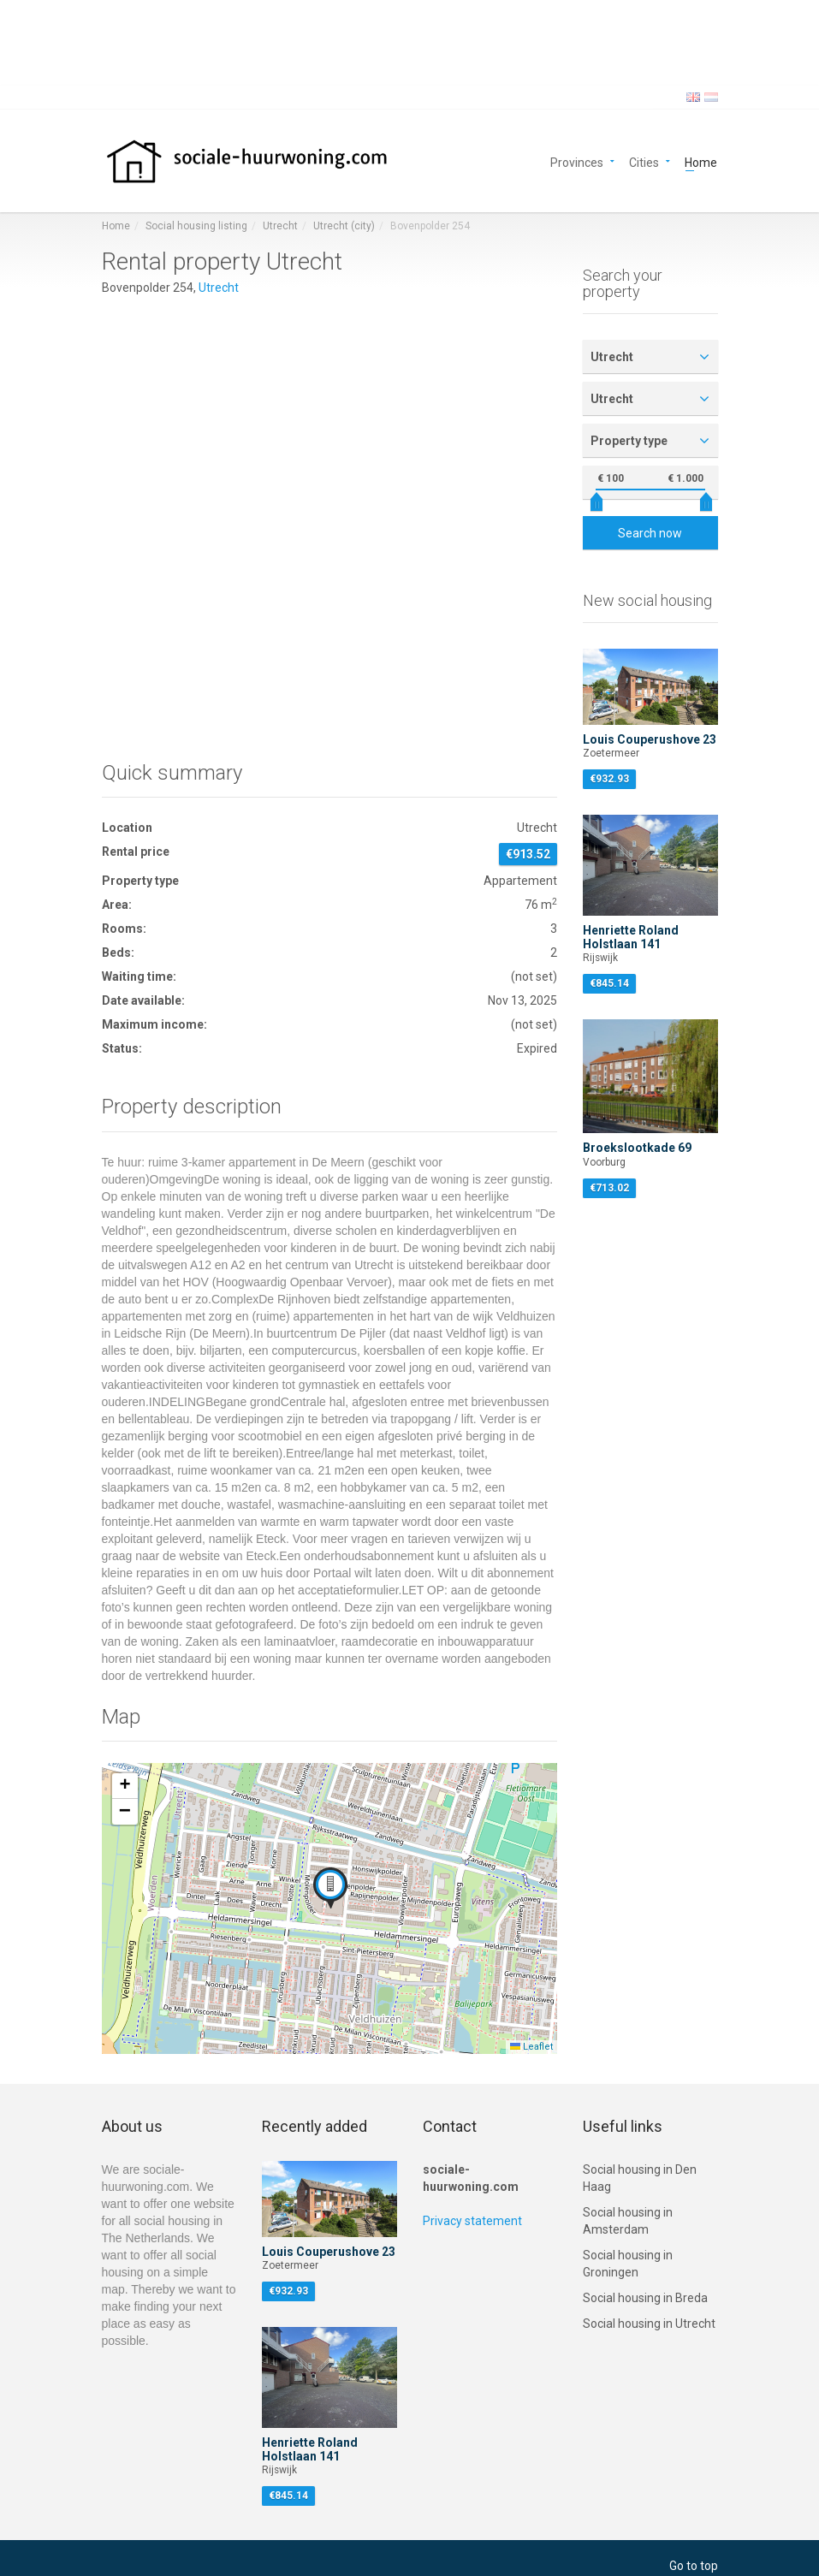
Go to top (693, 2566)
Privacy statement (472, 2221)
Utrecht (280, 226)
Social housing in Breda (645, 2298)
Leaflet (531, 2046)
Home (701, 161)
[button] (330, 1887)
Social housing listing (196, 226)
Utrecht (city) (344, 226)
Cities (644, 161)
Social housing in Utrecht (649, 2323)
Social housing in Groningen (628, 2263)
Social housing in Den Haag (640, 2178)
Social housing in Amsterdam (628, 2220)
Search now (650, 533)
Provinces (576, 161)
